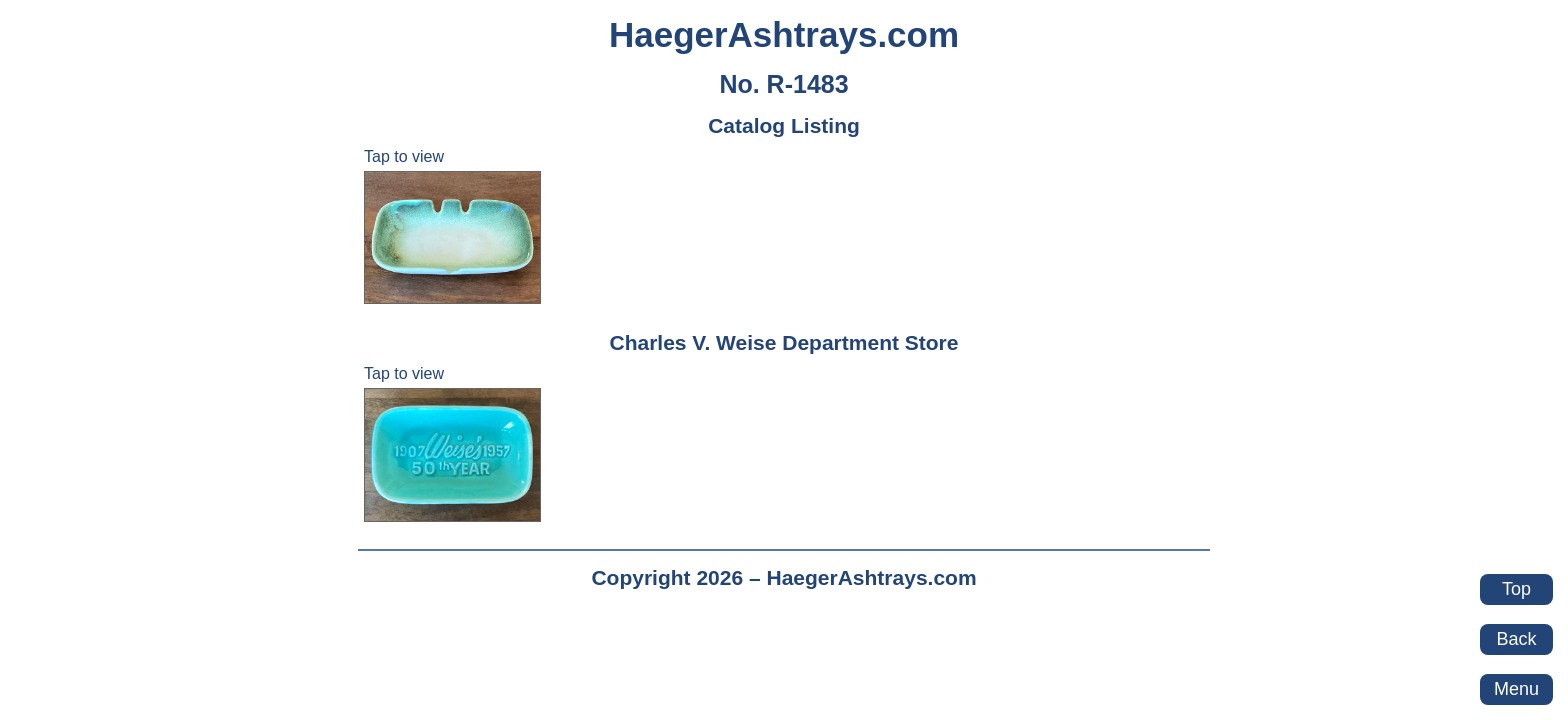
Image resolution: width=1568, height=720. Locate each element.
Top (1516, 589)
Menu (1516, 689)
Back (1516, 639)
